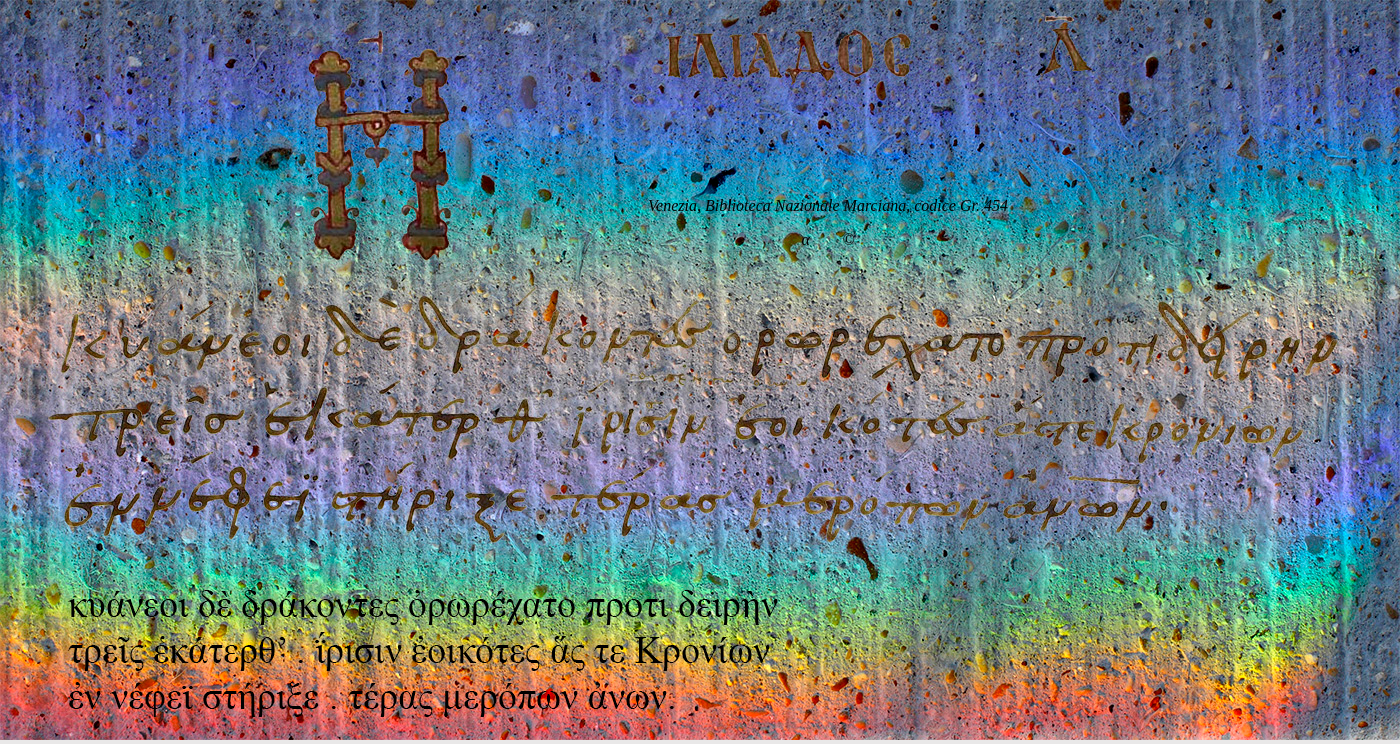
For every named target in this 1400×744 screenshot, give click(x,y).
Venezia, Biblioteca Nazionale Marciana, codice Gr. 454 (828, 205)
